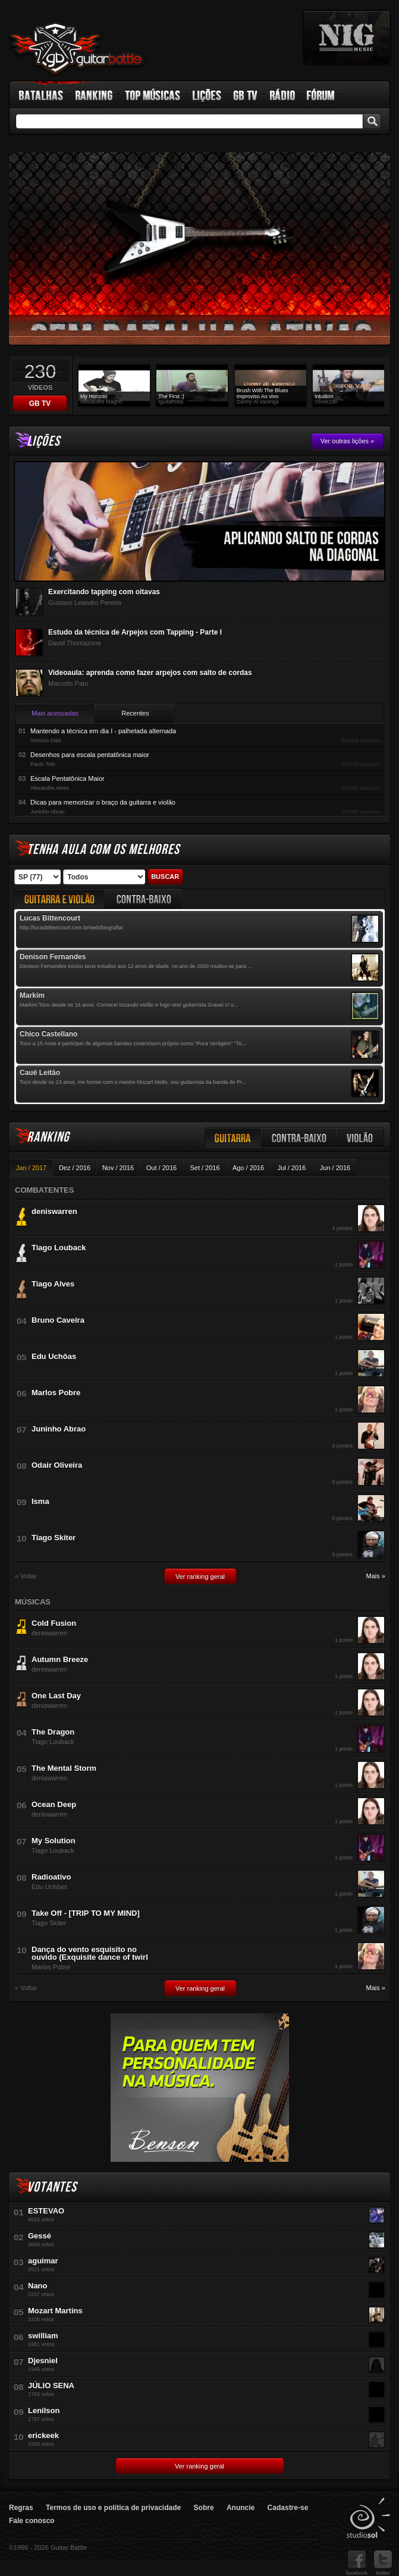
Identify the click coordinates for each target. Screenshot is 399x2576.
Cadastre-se (288, 2508)
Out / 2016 (161, 1167)
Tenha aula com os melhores (103, 849)
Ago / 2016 (248, 1167)
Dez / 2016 (74, 1167)
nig (346, 37)
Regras (21, 2508)
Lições (207, 95)
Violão (360, 1137)
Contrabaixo (144, 899)
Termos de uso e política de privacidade (113, 2508)
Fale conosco (32, 2521)
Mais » (375, 1576)
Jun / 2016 (335, 1167)
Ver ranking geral (200, 1576)
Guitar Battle (77, 48)
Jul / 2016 (292, 1167)
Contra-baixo (299, 1137)
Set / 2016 (204, 1167)
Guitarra (233, 1137)
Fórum (321, 95)
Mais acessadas (55, 713)
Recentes (135, 713)
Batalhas (41, 95)
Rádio (283, 95)
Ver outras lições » (348, 440)
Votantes (52, 2187)
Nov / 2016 (118, 1167)
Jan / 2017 (31, 1167)
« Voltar (26, 1576)
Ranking (94, 95)
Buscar (165, 876)
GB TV (245, 95)
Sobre (204, 2508)
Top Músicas (153, 95)
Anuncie (241, 2508)
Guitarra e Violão (59, 899)
